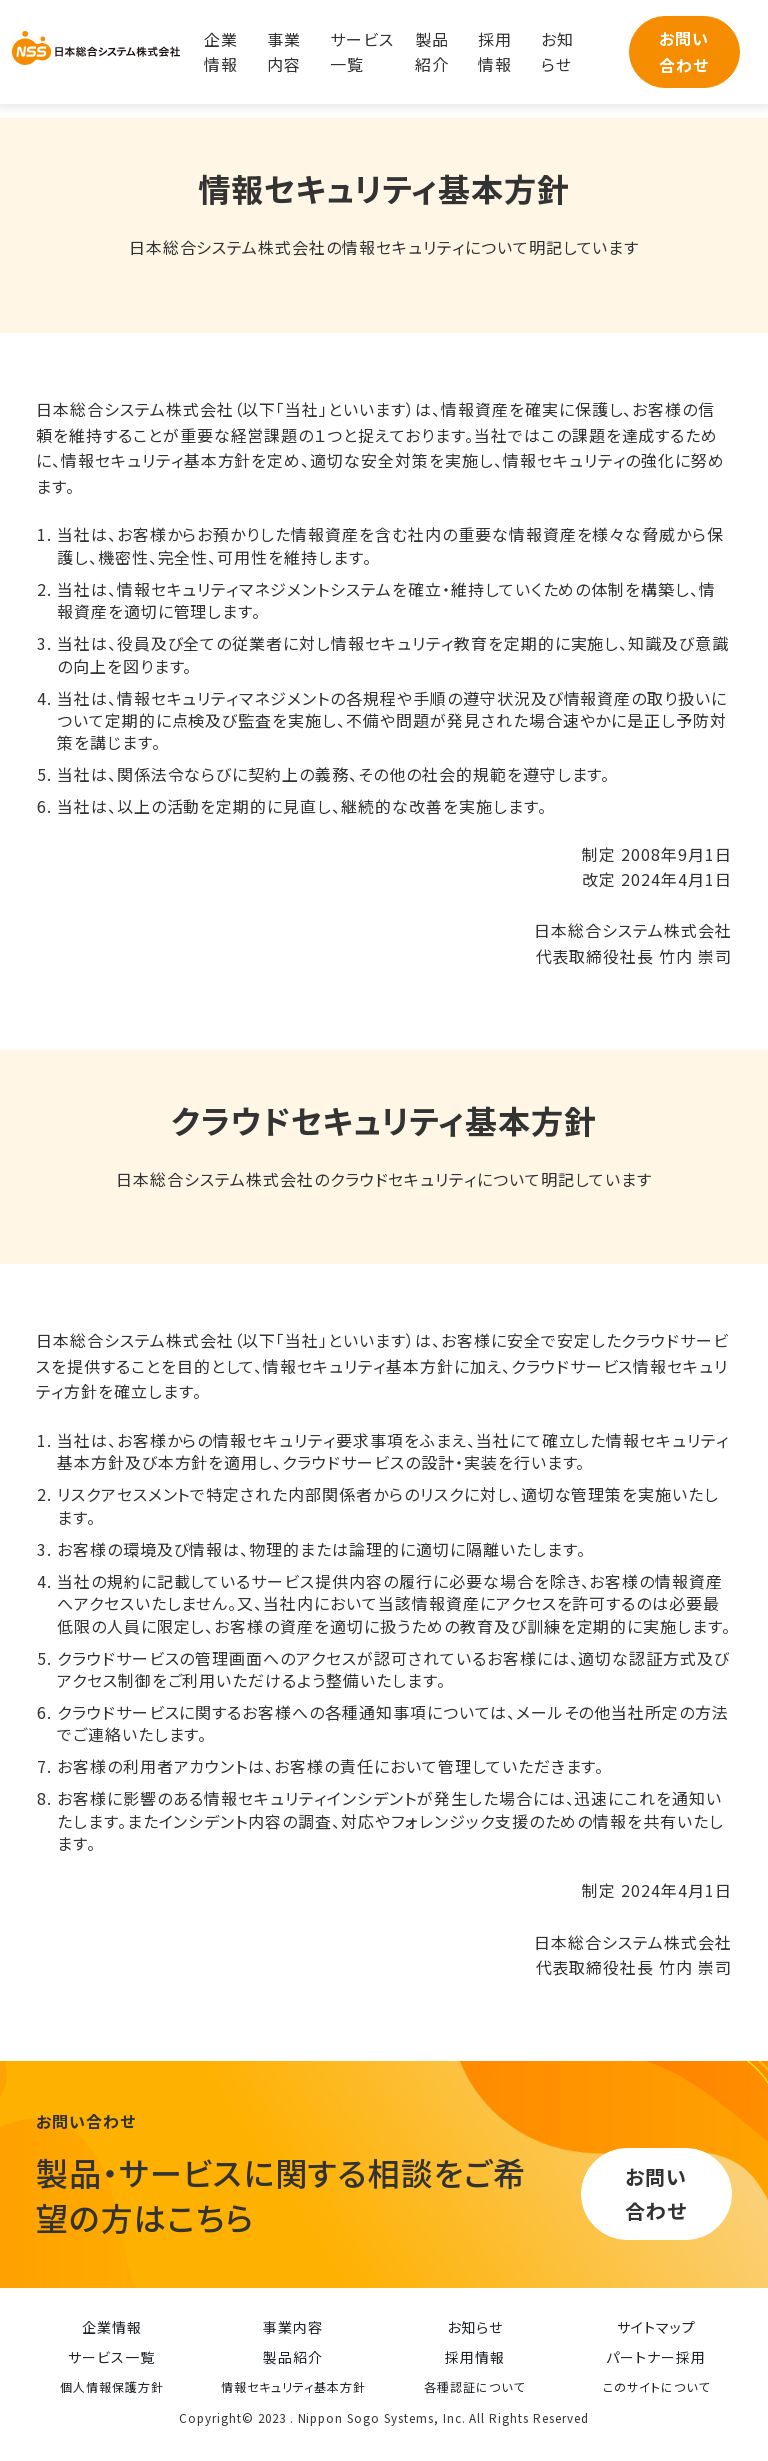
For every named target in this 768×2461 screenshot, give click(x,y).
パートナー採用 (656, 2357)
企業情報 (221, 52)
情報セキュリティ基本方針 (293, 2386)
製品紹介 (432, 52)
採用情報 (495, 52)
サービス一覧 (362, 52)
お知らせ (557, 52)
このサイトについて (656, 2386)
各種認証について (474, 2386)
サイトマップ (656, 2327)
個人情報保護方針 (112, 2386)
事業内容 (284, 52)
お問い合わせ (684, 51)
